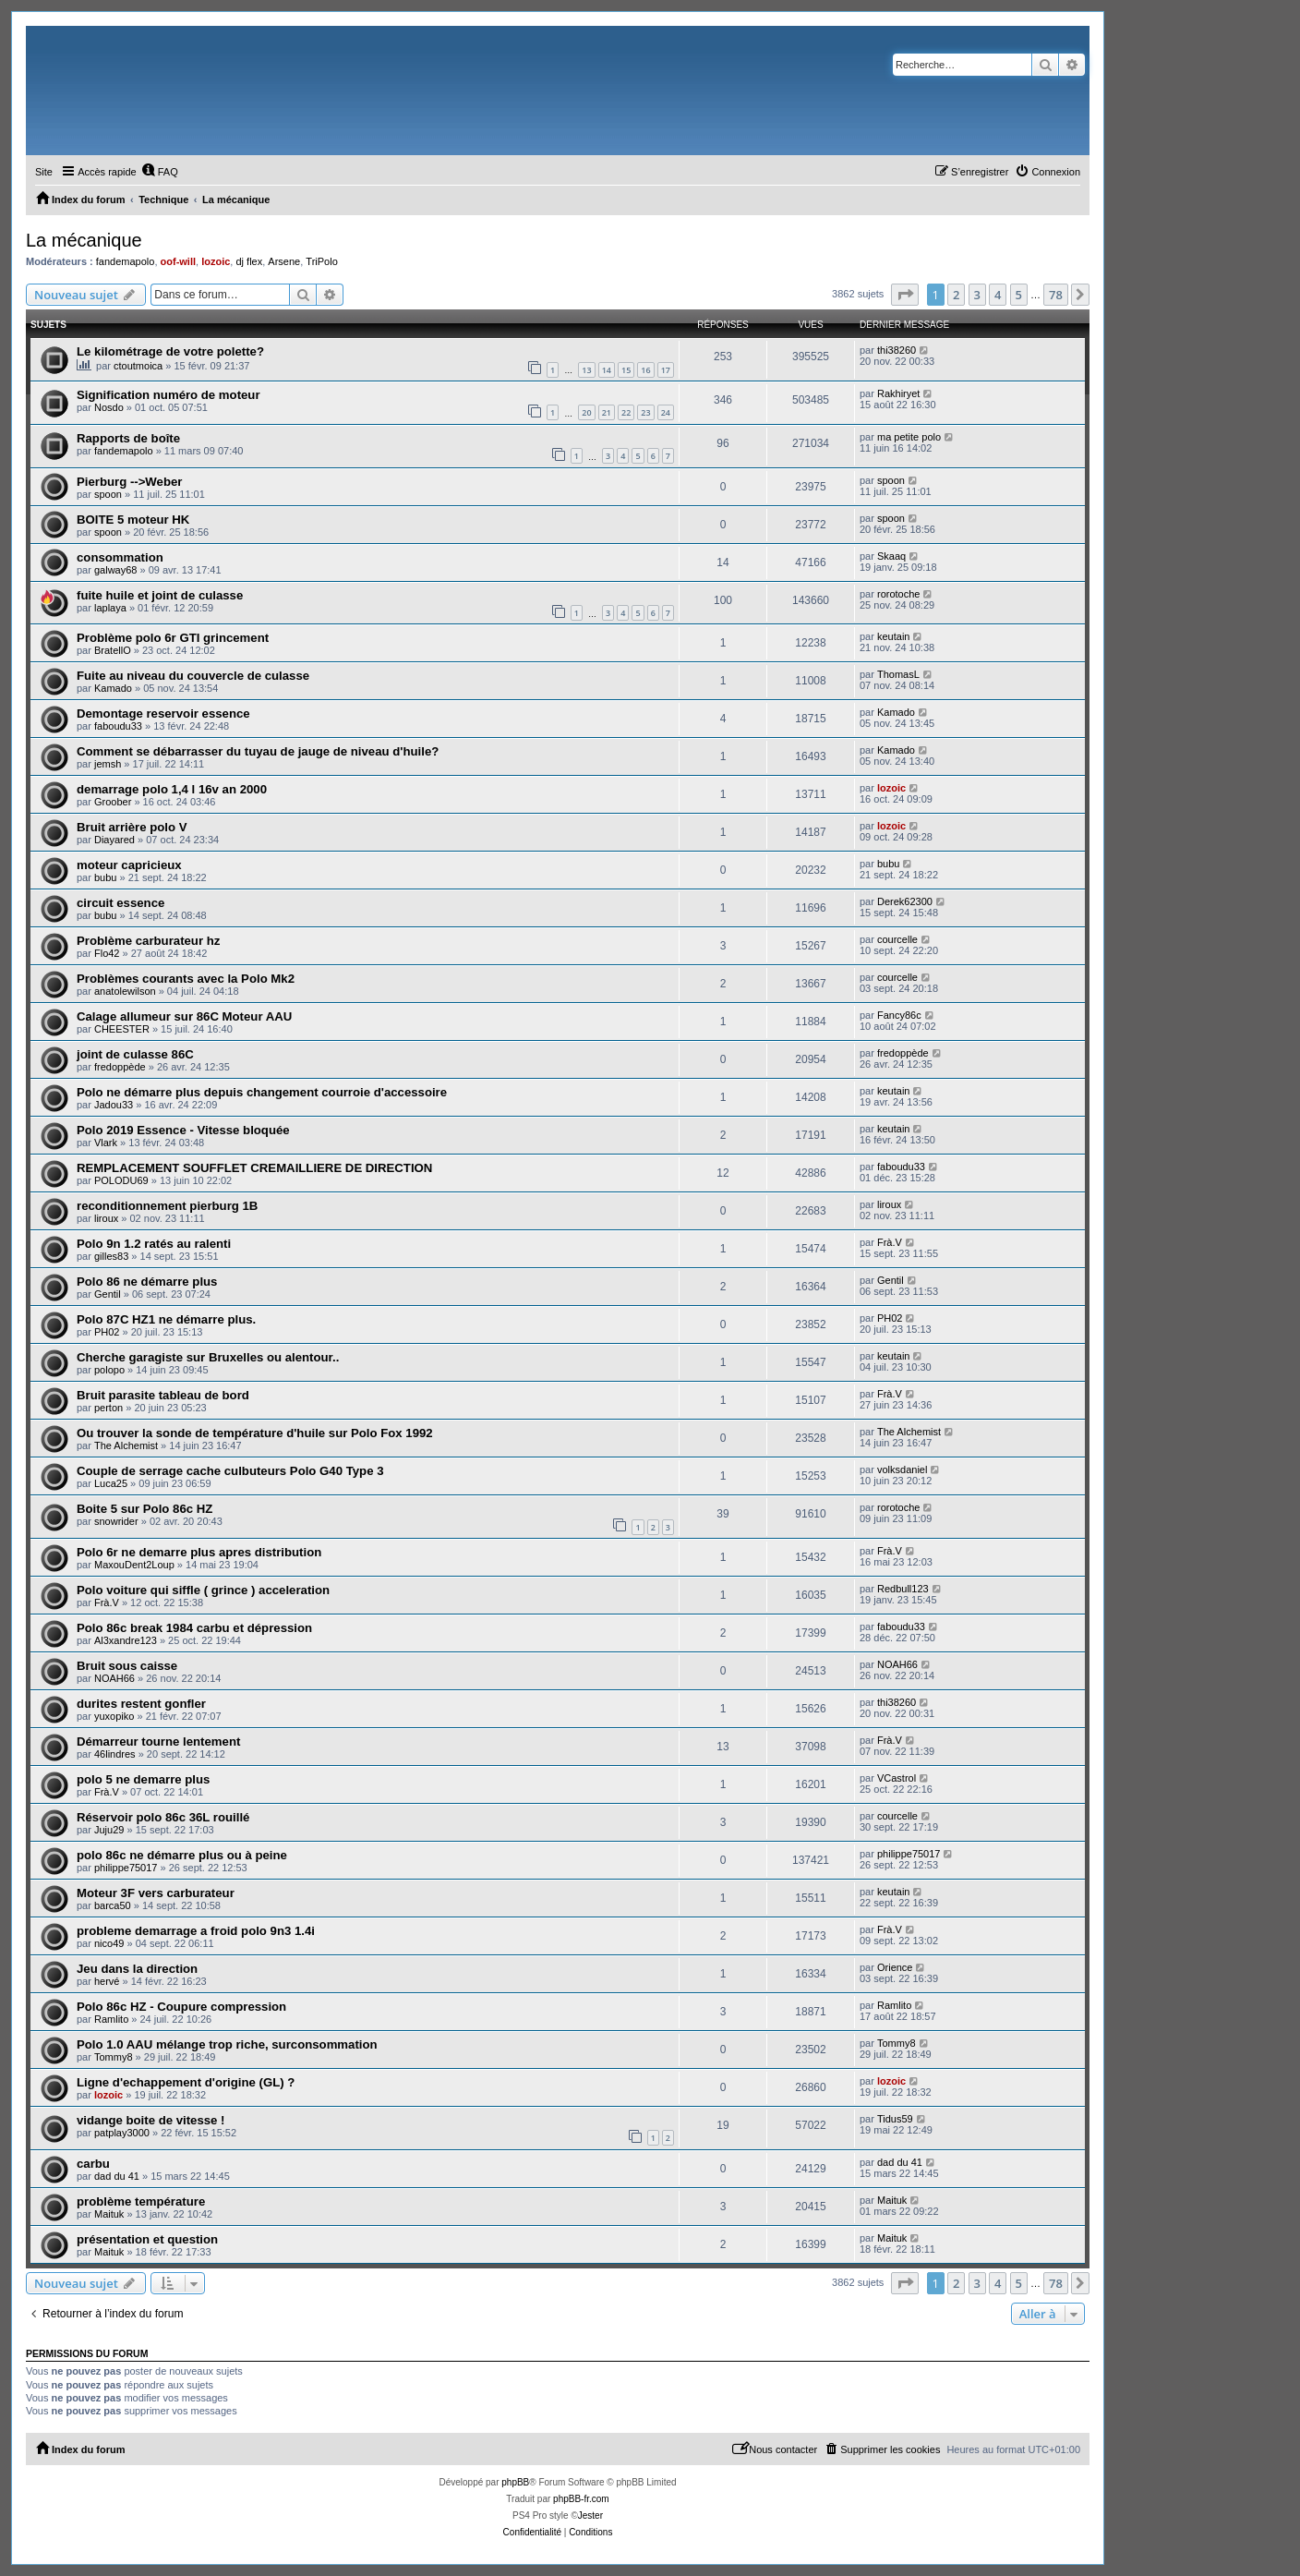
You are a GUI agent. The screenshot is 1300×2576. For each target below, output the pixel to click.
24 (665, 412)
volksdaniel (902, 1469)
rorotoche (898, 593)
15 (626, 370)
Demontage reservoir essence (163, 713)
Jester (590, 2515)
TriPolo (321, 261)
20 (586, 412)
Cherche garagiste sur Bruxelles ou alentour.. (208, 1357)
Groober (112, 801)
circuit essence (120, 903)
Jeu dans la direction (137, 1969)
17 (665, 370)
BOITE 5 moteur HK (133, 519)
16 (645, 370)
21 (606, 412)
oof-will (179, 261)
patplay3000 (122, 2132)
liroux (106, 1218)
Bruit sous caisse (127, 1666)
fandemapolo (125, 261)
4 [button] (997, 294)
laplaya (110, 607)
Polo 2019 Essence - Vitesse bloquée (183, 1130)
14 (606, 370)
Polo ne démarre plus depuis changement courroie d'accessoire (262, 1092)
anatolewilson (125, 991)
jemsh (107, 763)
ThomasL (898, 674)
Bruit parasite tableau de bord (163, 1395)
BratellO (112, 650)
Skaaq (891, 556)
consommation (120, 557)
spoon (108, 494)
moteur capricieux (129, 865)
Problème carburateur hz (148, 941)
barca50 (112, 1905)
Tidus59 (895, 2118)
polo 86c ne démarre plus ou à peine (182, 1855)
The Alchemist (126, 1445)
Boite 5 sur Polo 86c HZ (144, 1509)
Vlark (105, 1142)
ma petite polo (909, 436)
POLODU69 (121, 1180)
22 (626, 412)
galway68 (115, 569)
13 (586, 370)
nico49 (109, 1943)
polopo (109, 1369)
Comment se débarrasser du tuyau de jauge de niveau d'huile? (258, 751)
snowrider (116, 1521)
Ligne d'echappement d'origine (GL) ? (186, 2082)
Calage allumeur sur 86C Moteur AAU (184, 1016)
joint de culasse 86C (135, 1054)
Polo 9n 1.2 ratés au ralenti (154, 1244)
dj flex (248, 261)
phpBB (515, 2482)
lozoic (215, 261)
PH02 (107, 1331)
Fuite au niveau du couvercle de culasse (193, 676)
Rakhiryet (898, 393)
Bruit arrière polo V (132, 827)
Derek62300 (905, 901)
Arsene (284, 261)
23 (645, 412)
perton (108, 1407)
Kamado (113, 688)
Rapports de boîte (128, 438)
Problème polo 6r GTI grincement (173, 638)
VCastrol (896, 1778)
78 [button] (1056, 294)
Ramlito (111, 2019)
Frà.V (889, 1242)
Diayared (114, 839)
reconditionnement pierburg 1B (167, 1206)
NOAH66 (114, 1678)
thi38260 (896, 350)
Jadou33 (113, 1104)
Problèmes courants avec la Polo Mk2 (186, 979)
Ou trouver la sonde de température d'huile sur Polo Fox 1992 (255, 1433)
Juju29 (109, 1829)
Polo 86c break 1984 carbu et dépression (194, 1628)
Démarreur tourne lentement (158, 1741)
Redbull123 (903, 1588)
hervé (107, 1981)
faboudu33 (118, 726)
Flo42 (107, 953)
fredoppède (120, 1066)
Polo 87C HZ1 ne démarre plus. (166, 1319)
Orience (895, 1967)
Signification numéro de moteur (168, 395)
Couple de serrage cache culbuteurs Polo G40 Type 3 (230, 1471)
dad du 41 (116, 2176)
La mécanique (84, 240)
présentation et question (147, 2239)
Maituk (109, 2213)
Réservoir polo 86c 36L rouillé (163, 1817)
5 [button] (1019, 294)
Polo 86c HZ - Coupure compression (181, 2007)
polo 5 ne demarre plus (143, 1779)
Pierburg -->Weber (129, 482)
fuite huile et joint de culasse (160, 595)
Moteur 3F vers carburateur (156, 1893)
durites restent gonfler (141, 1704)
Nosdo (109, 407)
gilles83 (111, 1256)
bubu (105, 877)
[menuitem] (159, 172)
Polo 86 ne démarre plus (147, 1281)
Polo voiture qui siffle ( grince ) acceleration (203, 1590)
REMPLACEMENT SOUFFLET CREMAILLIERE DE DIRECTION (254, 1168)
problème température (141, 2201)
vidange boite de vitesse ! (151, 2120)
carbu (93, 2164)
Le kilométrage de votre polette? (170, 351)
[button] (905, 295)
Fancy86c (899, 1015)
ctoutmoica (138, 365)
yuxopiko (114, 1716)
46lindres (115, 1754)
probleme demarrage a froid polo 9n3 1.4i (196, 1931)
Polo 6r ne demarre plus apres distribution (199, 1552)
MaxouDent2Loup (134, 1564)
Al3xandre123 (125, 1640)
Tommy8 (113, 2056)
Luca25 (110, 1483)
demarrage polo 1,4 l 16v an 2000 (172, 789)
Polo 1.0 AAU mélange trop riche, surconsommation (227, 2044)
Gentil (107, 1294)
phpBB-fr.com (581, 2499)
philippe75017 (126, 1867)
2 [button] (956, 294)
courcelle (897, 939)
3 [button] (977, 294)
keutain (893, 636)
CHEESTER (122, 1028)
